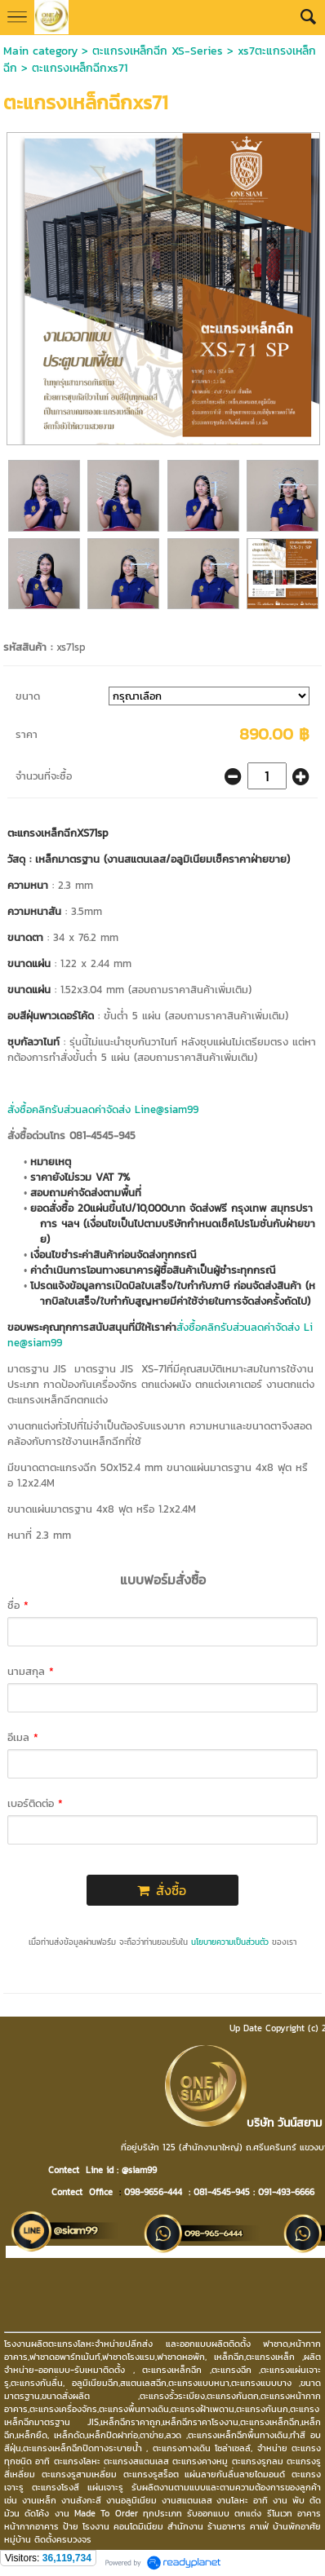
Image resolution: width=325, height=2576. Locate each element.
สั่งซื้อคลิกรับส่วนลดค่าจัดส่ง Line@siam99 (102, 1109)
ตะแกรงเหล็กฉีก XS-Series (157, 51)
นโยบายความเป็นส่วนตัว (230, 1942)
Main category (40, 51)
